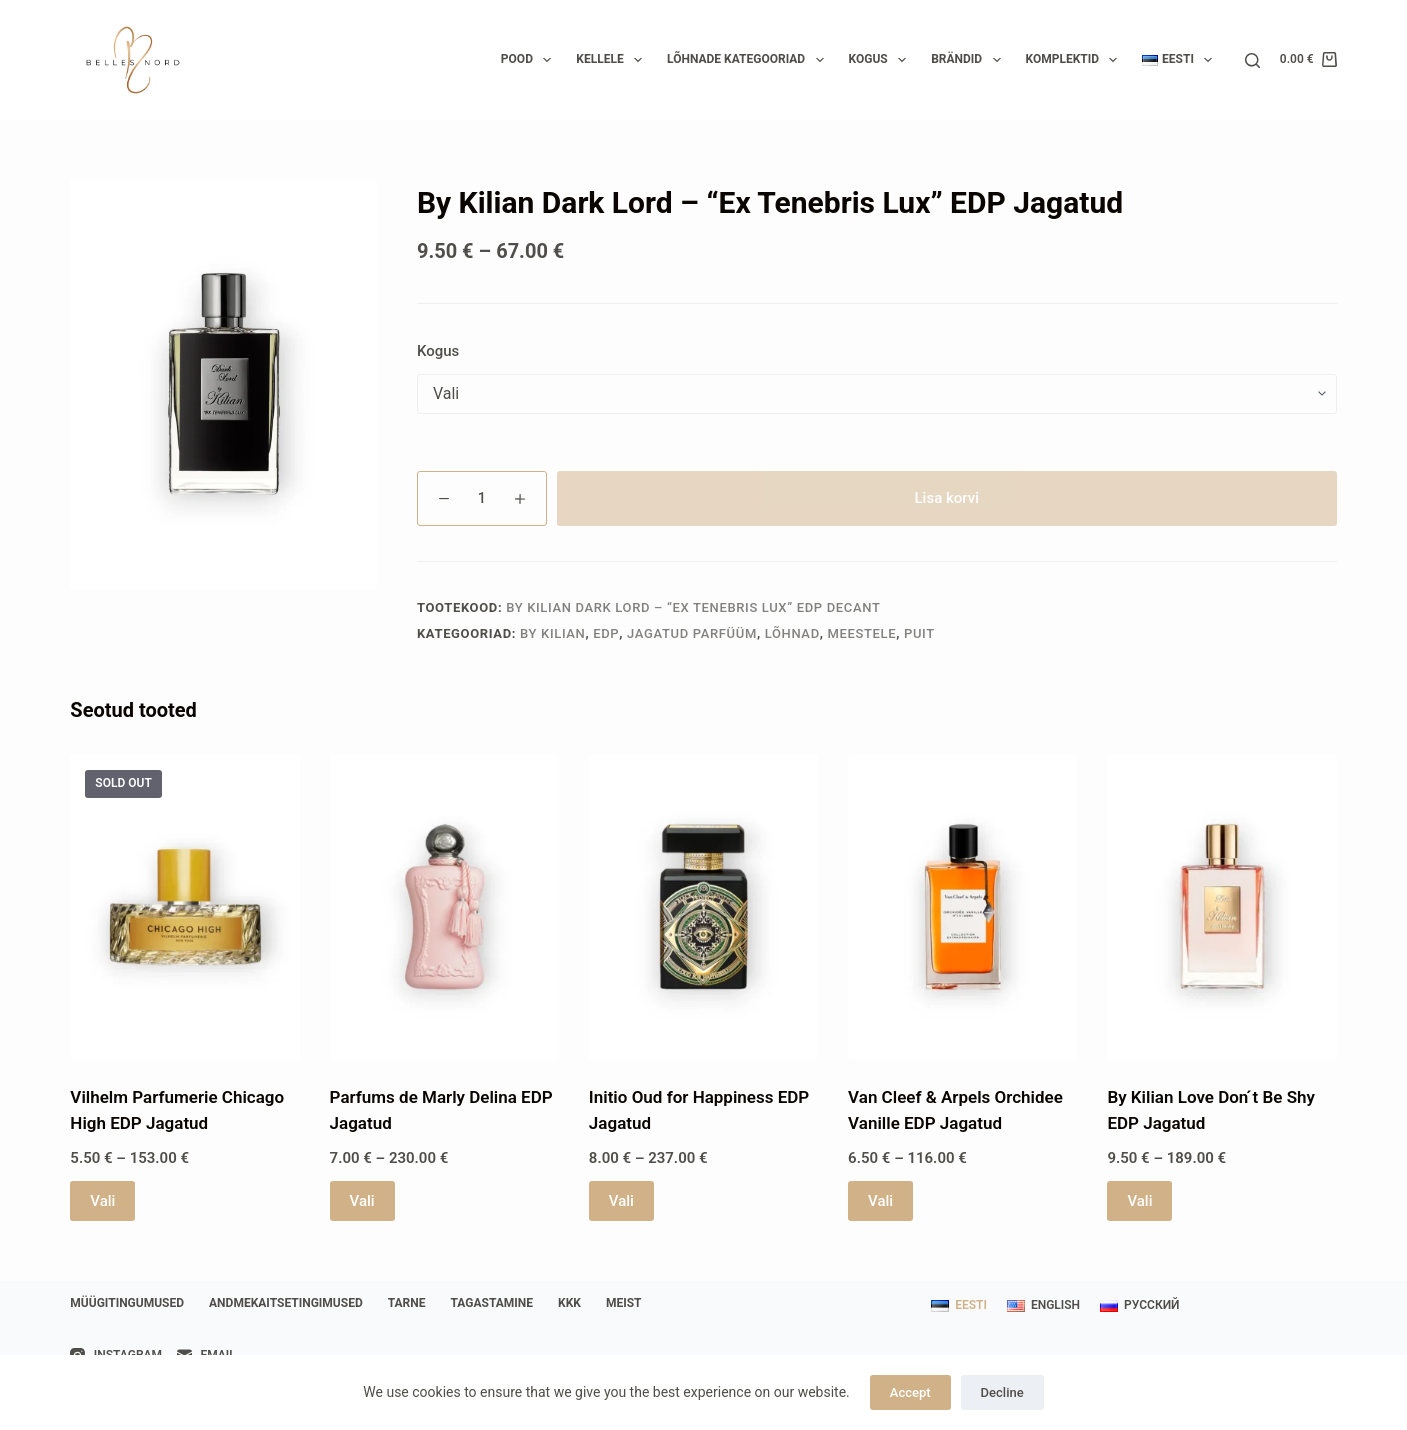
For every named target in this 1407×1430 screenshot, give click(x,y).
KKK (569, 1303)
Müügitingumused (127, 1303)
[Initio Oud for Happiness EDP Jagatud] (703, 908)
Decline (1002, 1392)
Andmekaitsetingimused (286, 1303)
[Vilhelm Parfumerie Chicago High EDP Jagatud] (184, 908)
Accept (910, 1392)
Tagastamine (492, 1303)
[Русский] (1139, 1306)
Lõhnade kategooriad (749, 60)
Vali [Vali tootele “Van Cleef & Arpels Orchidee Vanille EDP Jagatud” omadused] (880, 1201)
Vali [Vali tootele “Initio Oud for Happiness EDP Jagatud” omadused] (621, 1201)
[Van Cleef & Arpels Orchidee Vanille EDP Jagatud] (962, 908)
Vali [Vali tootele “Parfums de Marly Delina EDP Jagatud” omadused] (362, 1201)
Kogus (882, 60)
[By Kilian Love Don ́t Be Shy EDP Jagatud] (1221, 908)
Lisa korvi (947, 498)
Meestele (862, 633)
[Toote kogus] (482, 498)
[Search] (1252, 60)
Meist (624, 1303)
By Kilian (552, 633)
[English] (1043, 1306)
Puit (919, 633)
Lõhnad (792, 633)
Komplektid (1076, 60)
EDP (606, 633)
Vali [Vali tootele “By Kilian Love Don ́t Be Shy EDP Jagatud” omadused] (1139, 1201)
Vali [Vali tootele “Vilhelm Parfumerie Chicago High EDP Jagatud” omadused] (102, 1201)
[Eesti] (959, 1306)
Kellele (613, 60)
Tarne (407, 1303)
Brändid (969, 60)
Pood (530, 60)
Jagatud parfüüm (692, 633)
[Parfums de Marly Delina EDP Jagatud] (444, 908)
